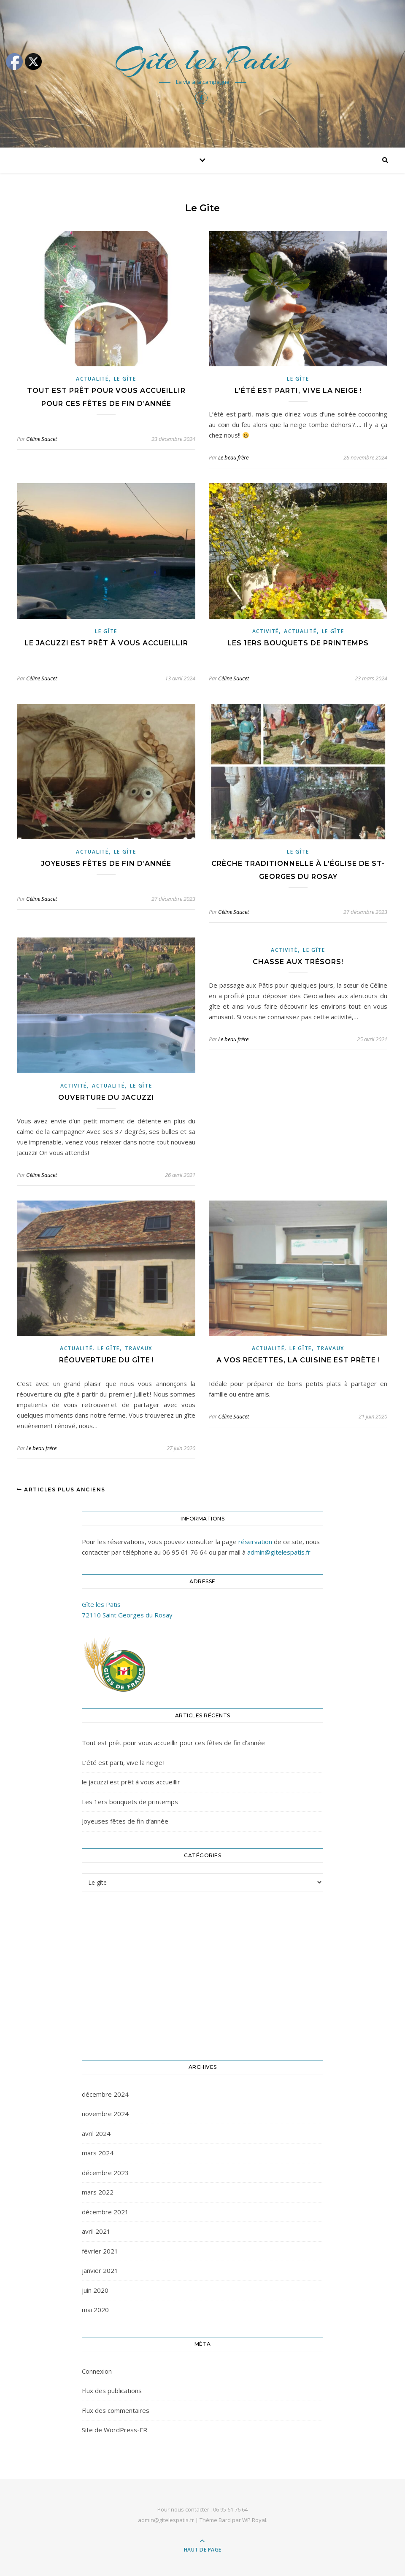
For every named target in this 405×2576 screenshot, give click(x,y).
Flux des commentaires (115, 2410)
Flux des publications (112, 2390)
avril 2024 (96, 2133)
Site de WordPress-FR (114, 2430)
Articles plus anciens (61, 1489)
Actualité (92, 378)
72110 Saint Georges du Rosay (127, 1615)
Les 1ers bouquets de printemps (298, 643)
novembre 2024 (105, 2113)
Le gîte (125, 378)
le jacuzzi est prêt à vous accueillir (106, 643)
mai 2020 (95, 2309)
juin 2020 (95, 2290)
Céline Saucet (41, 439)
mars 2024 (97, 2153)
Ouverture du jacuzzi (106, 1097)
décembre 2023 (105, 2172)
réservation (255, 1541)
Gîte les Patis (202, 59)
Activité (265, 631)
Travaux (138, 1348)
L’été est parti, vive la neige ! (298, 391)
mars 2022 (97, 2192)
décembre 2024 (105, 2094)
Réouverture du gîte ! (106, 1360)
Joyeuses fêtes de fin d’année (106, 864)
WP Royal (254, 2520)
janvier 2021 (100, 2270)
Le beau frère (233, 457)
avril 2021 (96, 2231)
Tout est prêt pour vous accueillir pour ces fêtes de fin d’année (173, 1742)
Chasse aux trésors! (298, 962)
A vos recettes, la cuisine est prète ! (298, 1360)
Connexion (97, 2371)
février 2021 (100, 2251)
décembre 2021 (105, 2212)
